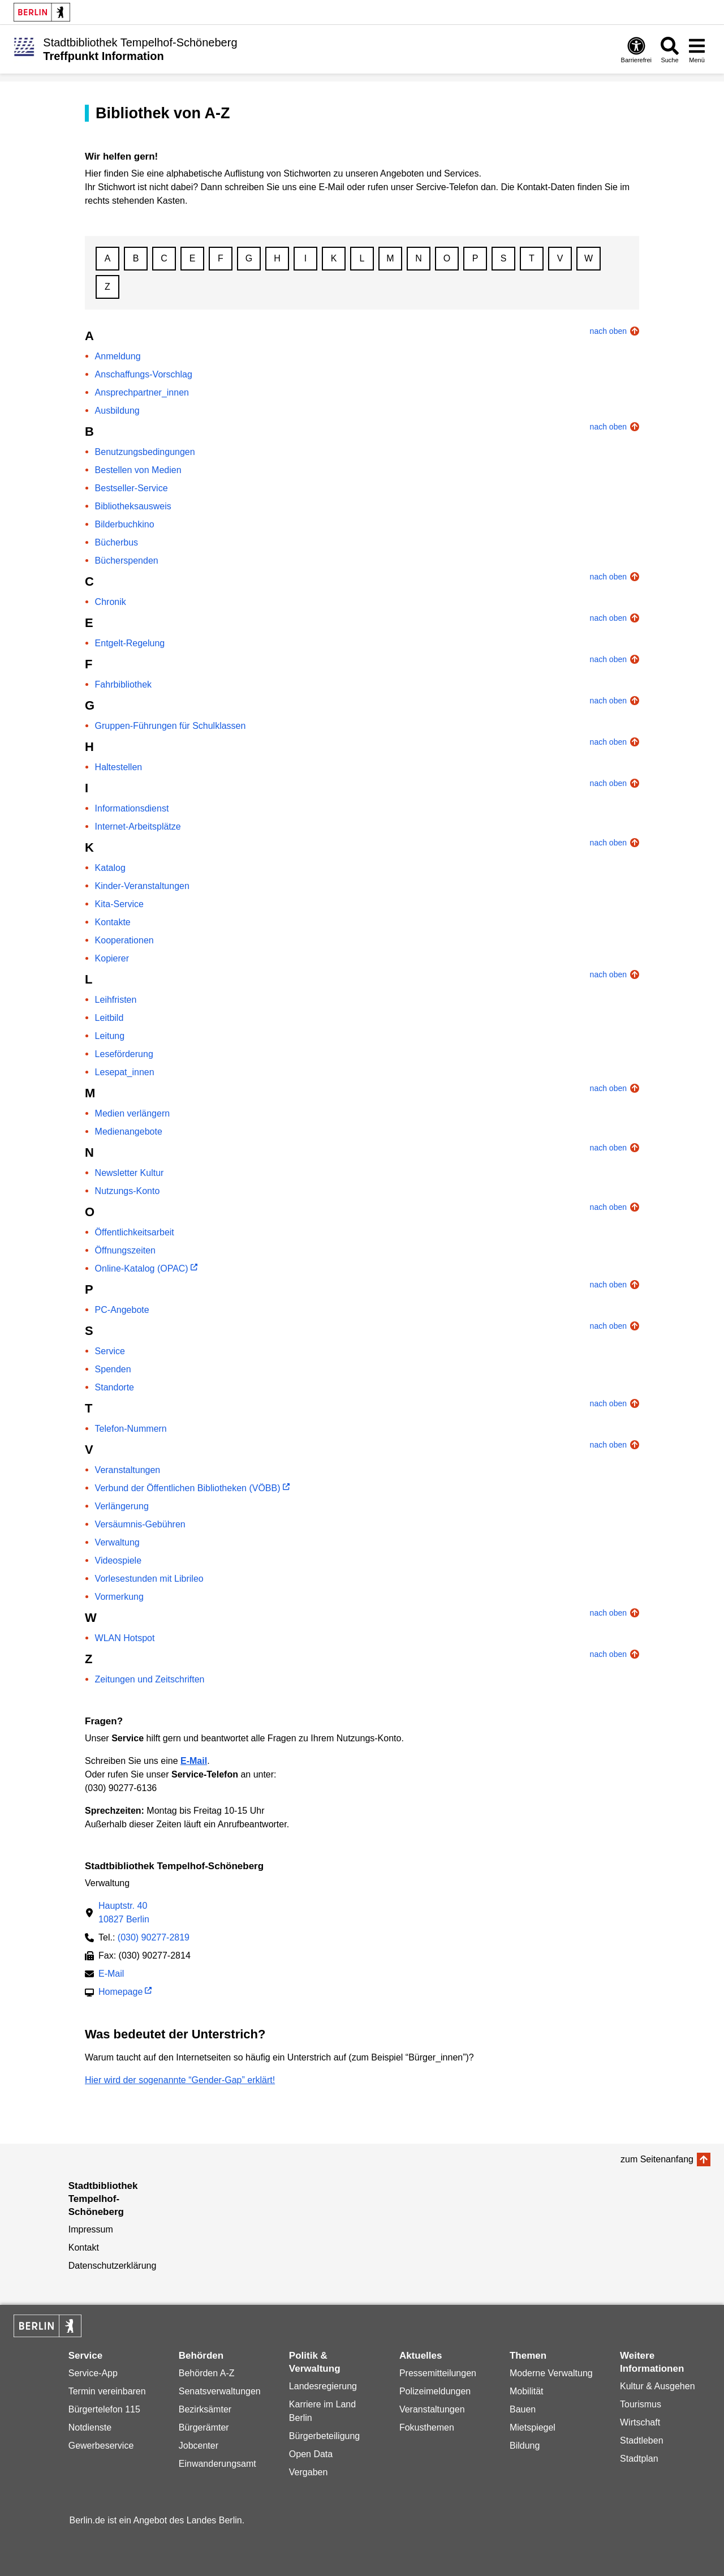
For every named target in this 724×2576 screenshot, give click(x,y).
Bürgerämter (204, 2427)
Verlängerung (122, 1506)
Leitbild (109, 1018)
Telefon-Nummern (131, 1428)
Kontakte (113, 922)
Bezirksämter (205, 2409)
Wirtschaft (640, 2422)
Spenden (113, 1369)
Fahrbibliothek (123, 684)
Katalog (110, 868)
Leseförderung (124, 1054)
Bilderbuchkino (124, 524)
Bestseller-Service (131, 488)
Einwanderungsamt (217, 2463)
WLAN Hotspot (125, 1638)
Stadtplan (639, 2458)
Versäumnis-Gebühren (140, 1524)
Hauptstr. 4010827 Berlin (123, 1912)
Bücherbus (117, 542)
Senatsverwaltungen (220, 2391)
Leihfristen (116, 999)
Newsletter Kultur (129, 1173)
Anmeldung (118, 356)
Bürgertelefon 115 (104, 2409)
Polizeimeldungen (435, 2391)
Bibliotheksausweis (133, 506)
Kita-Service (119, 904)
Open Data (311, 2454)
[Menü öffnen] (696, 50)
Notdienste (90, 2427)
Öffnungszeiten (125, 1250)
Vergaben (308, 2472)
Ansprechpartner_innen (142, 392)
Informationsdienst (132, 808)
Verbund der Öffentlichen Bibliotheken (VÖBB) (188, 1488)
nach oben (608, 331)
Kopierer (112, 958)
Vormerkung (119, 1597)
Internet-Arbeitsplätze (138, 826)
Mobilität (527, 2391)
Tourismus (640, 2404)
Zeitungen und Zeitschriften (150, 1679)
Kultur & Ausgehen (657, 2386)
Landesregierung (323, 2386)
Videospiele (118, 1560)
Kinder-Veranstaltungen (142, 886)
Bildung (525, 2445)
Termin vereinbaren (107, 2391)
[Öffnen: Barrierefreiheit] (636, 50)
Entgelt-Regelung (130, 643)
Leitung (110, 1036)
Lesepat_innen (124, 1072)
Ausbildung (117, 410)
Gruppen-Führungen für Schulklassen (170, 726)
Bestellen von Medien (138, 470)
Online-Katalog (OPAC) (141, 1268)
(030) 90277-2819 (153, 1937)
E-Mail (111, 1975)
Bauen (523, 2409)
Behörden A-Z (207, 2373)
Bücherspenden (126, 560)
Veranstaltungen (128, 1470)
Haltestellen (119, 767)
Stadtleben (641, 2440)
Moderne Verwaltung (551, 2373)
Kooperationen (124, 940)
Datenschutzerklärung (112, 2265)
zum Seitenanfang (656, 2159)
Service (110, 1351)
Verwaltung (117, 1542)
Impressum (90, 2229)
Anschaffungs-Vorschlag (143, 374)
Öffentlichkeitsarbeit (134, 1232)
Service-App (93, 2373)
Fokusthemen (426, 2427)
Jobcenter (198, 2445)
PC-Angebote (122, 1310)
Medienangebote (128, 1131)
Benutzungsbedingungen (145, 452)
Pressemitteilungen (437, 2373)
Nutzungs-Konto (127, 1191)
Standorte (114, 1387)
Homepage (120, 1993)
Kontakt (83, 2247)
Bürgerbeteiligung (324, 2436)
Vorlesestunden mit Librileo (149, 1578)
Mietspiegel (532, 2427)
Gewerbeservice (101, 2445)
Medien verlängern (132, 1113)
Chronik (110, 602)
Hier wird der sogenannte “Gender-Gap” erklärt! (180, 2080)
